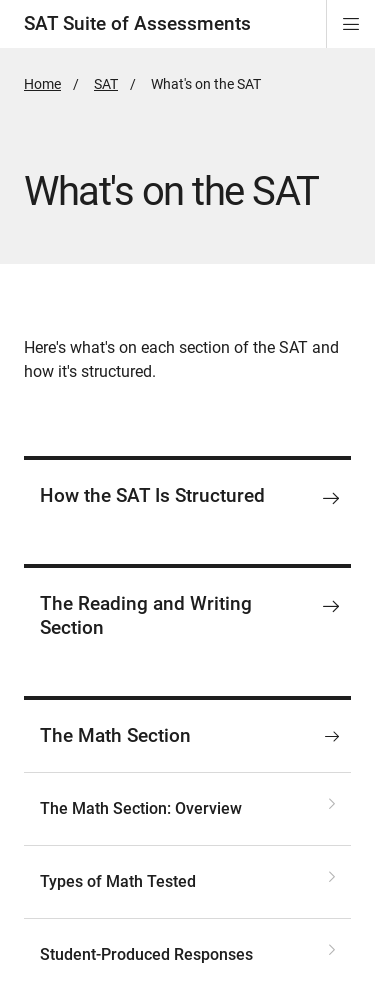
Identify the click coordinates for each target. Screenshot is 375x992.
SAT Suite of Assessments (137, 23)
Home (42, 84)
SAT (106, 84)
